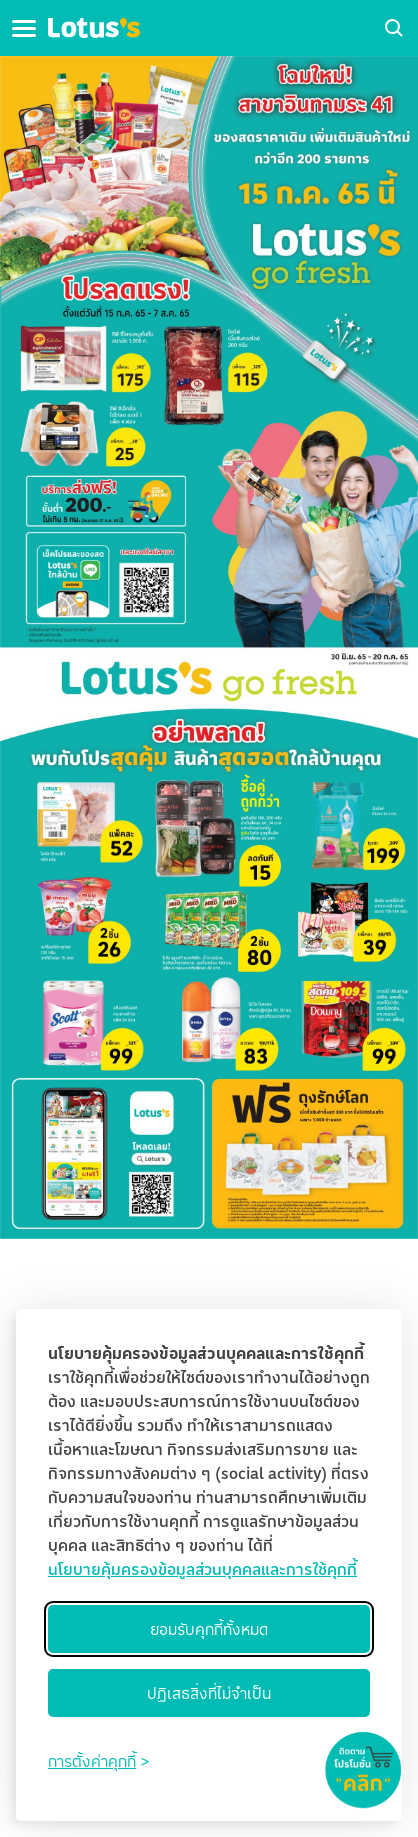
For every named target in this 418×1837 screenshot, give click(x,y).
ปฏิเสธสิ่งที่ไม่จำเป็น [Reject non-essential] (209, 1693)
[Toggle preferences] (98, 1761)
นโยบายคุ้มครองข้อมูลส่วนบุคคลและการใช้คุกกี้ (202, 1569)
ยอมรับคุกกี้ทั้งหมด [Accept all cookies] (209, 1629)
